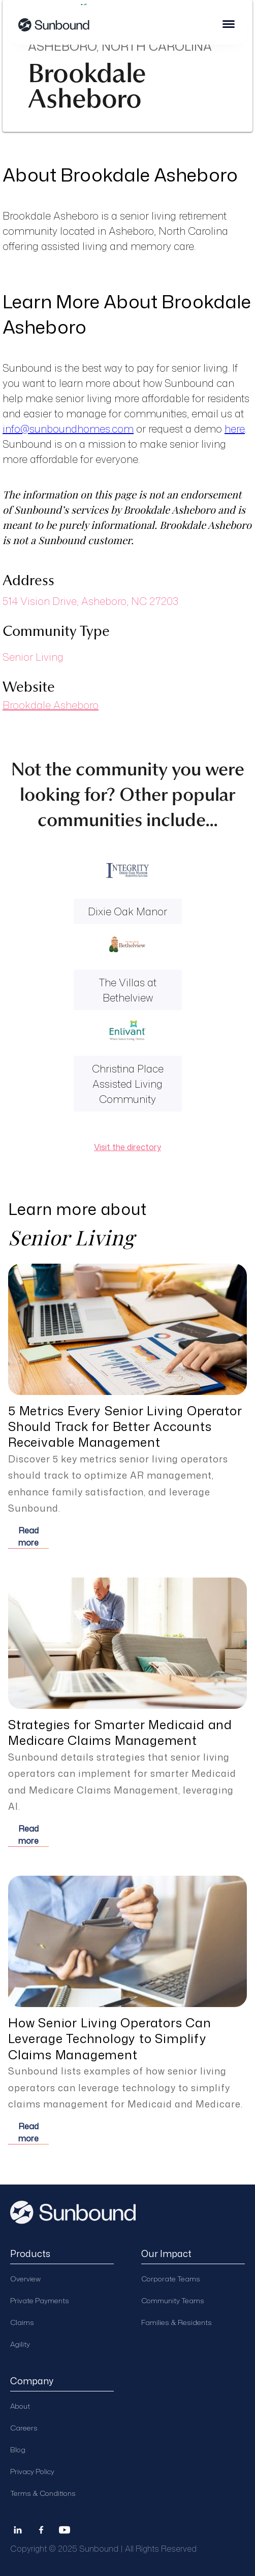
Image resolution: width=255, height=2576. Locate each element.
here (235, 428)
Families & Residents (176, 2322)
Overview (25, 2278)
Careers (24, 2427)
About (20, 2406)
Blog (17, 2449)
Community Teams (172, 2300)
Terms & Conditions (43, 2493)
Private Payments (39, 2300)
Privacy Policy (32, 2471)
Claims (22, 2322)
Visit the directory (127, 1147)
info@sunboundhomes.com (68, 428)
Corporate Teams (170, 2278)
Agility (20, 2344)
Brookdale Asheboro (51, 705)
